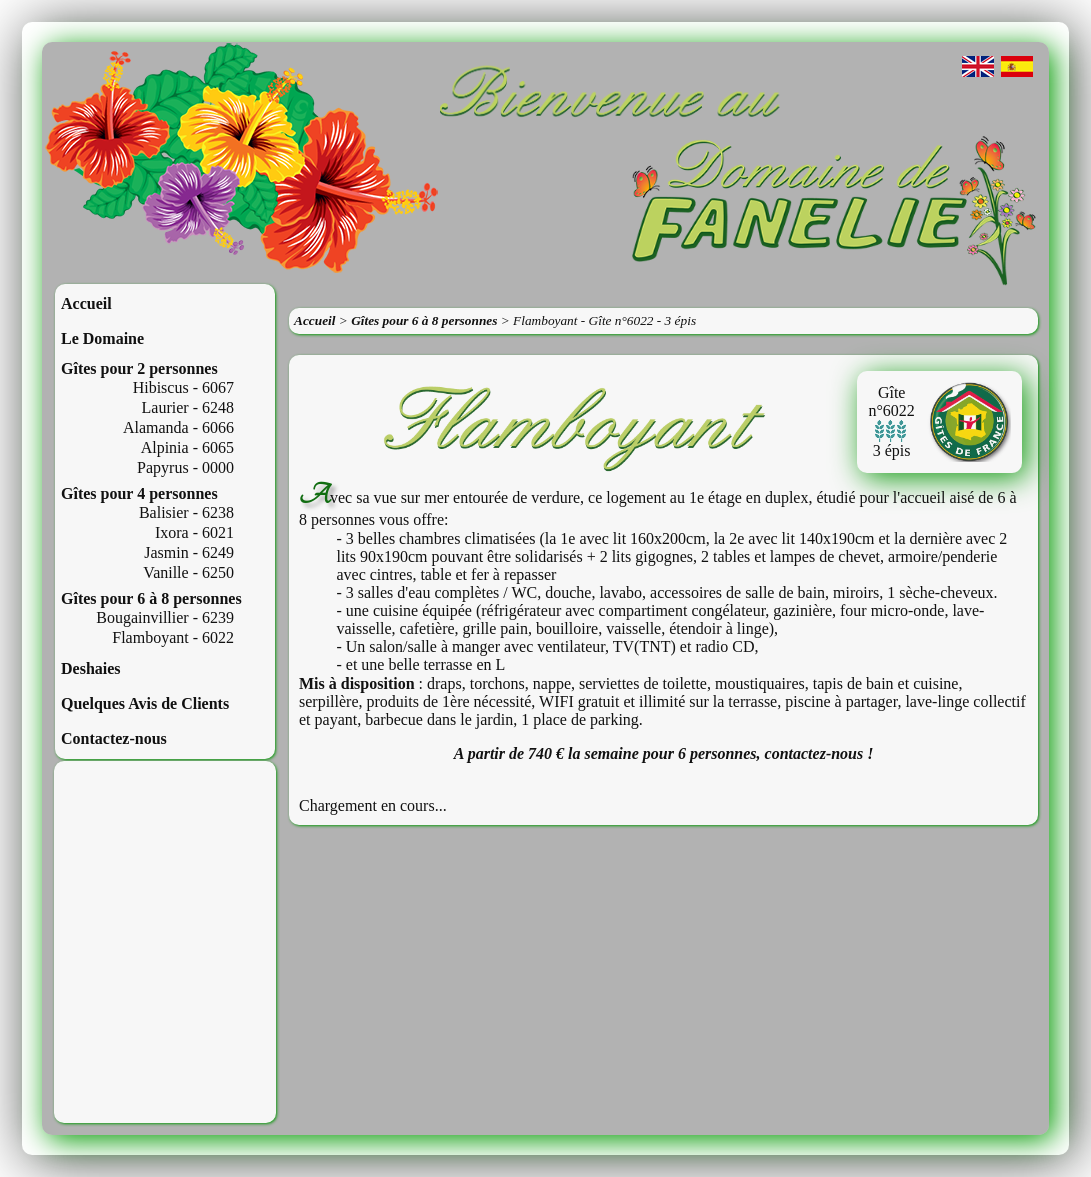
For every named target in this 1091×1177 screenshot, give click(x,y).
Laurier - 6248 (188, 407)
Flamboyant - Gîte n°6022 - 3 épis (604, 320)
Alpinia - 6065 (187, 447)
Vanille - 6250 (188, 572)
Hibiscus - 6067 (183, 387)
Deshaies (91, 668)
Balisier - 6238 (186, 512)
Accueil (86, 303)
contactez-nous (814, 753)
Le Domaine (102, 338)
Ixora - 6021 (194, 532)
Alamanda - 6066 (178, 427)
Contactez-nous (114, 738)
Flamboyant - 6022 (173, 637)
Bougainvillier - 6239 (165, 617)
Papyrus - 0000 (185, 467)
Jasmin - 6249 (189, 552)
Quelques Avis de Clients (145, 703)
